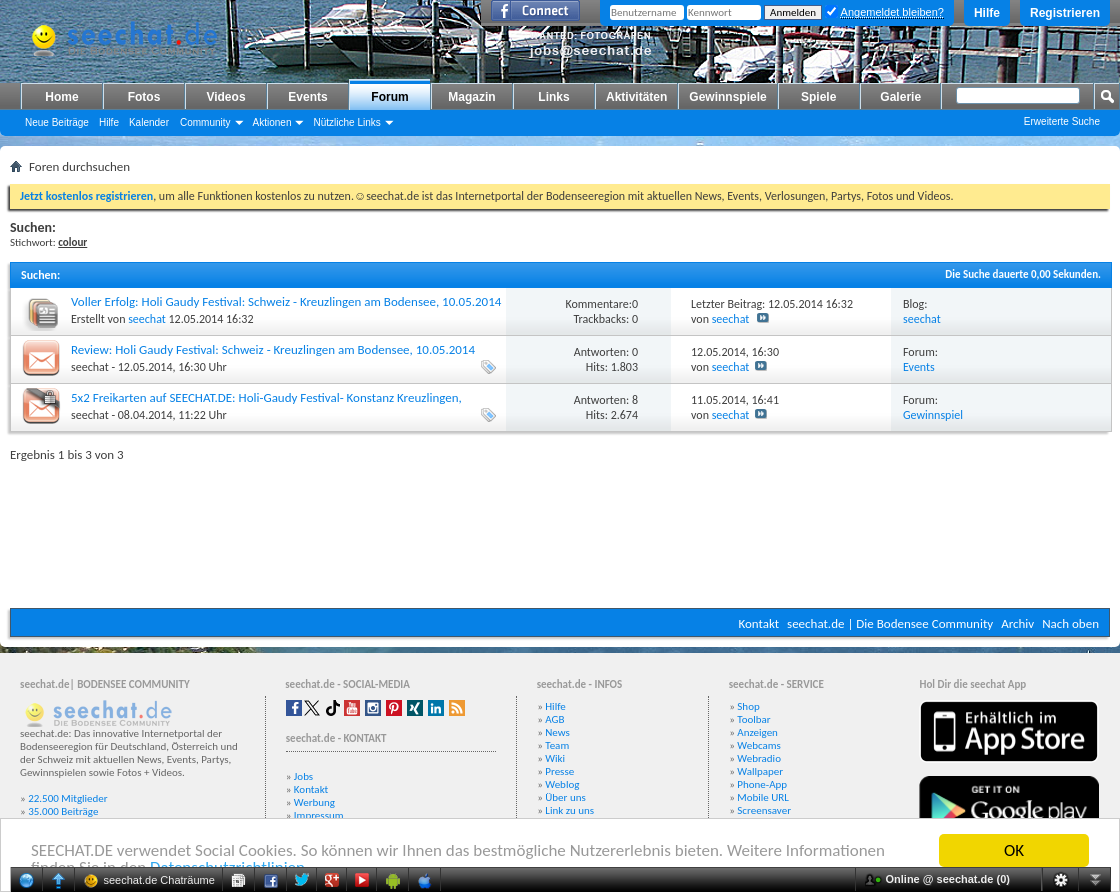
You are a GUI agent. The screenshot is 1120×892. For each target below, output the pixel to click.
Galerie (900, 97)
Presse (559, 771)
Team (557, 745)
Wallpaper (760, 771)
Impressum (319, 815)
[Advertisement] (560, 530)
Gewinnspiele (727, 97)
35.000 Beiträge (63, 811)
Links (553, 97)
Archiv (1017, 623)
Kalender (149, 122)
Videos (225, 97)
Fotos (144, 97)
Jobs (303, 776)
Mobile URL (763, 797)
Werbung (314, 802)
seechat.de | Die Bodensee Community (890, 623)
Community (205, 122)
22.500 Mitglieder (68, 798)
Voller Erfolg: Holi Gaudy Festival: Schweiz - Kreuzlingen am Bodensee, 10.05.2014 (286, 301)
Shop (748, 706)
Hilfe (987, 13)
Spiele (818, 97)
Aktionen (272, 122)
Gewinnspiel (933, 415)
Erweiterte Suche (1062, 121)
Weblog (562, 784)
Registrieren (1065, 13)
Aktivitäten (636, 97)
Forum (389, 97)
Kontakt (758, 623)
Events (307, 97)
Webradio (759, 758)
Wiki (555, 758)
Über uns (565, 797)
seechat (147, 319)
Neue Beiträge (57, 122)
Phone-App (762, 784)
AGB (554, 719)
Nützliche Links (346, 122)
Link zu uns (569, 810)
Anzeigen (757, 732)
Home (61, 97)
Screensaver (764, 810)
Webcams (759, 745)
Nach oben (1070, 623)
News (557, 732)
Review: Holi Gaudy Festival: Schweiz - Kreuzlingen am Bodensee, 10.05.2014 (273, 349)
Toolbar (753, 719)
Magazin (471, 97)
